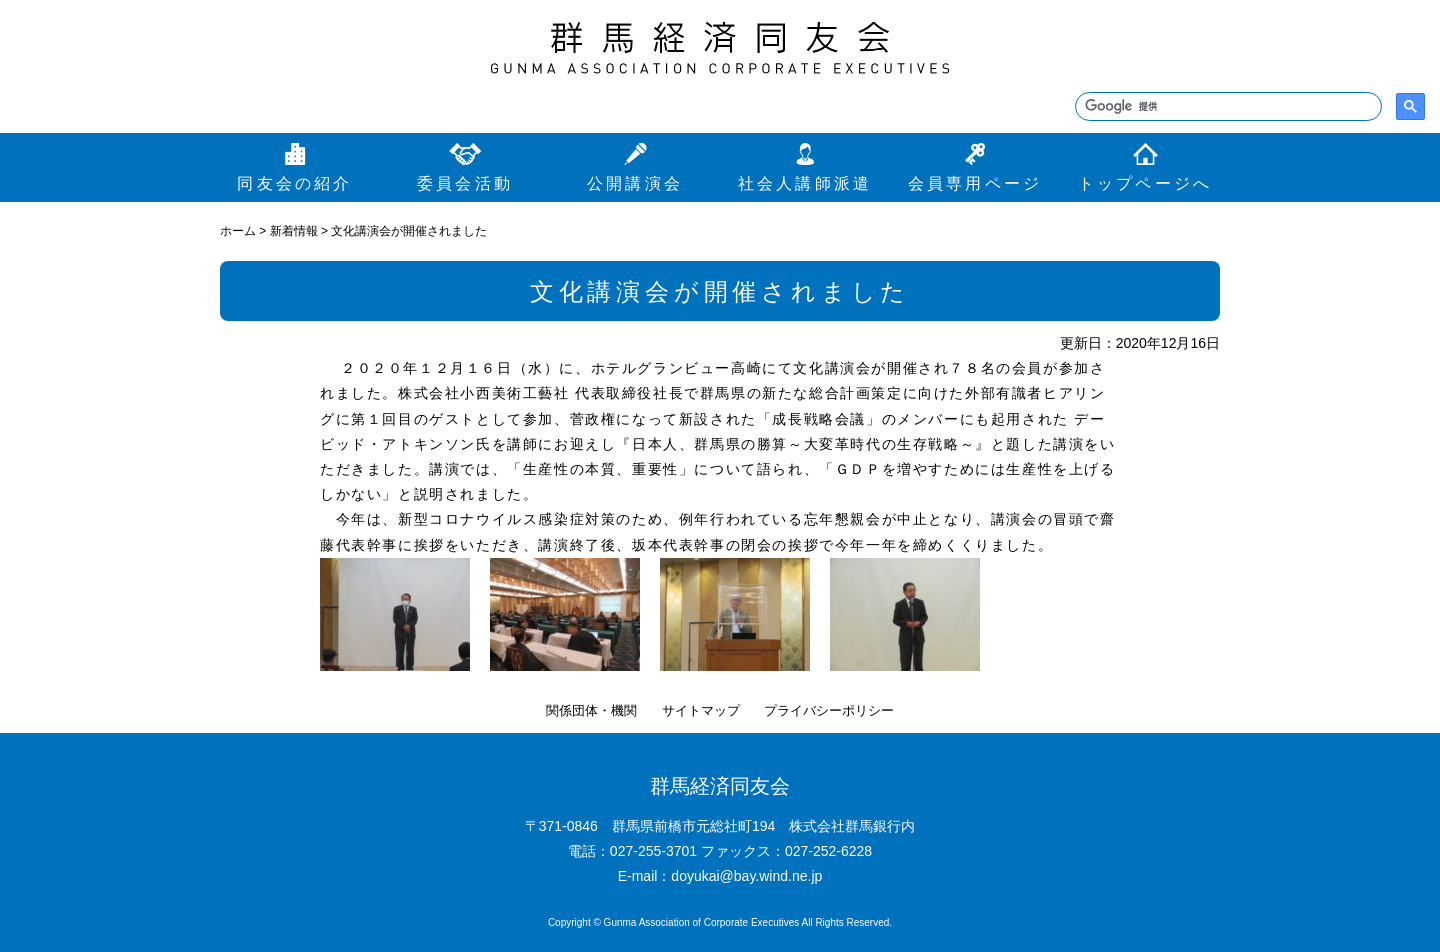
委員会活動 (465, 183)
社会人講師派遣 (805, 183)
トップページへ (1145, 183)
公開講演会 (635, 183)
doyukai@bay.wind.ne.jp (746, 876)
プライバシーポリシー (829, 710)
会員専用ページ (975, 183)
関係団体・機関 (591, 710)
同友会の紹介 (294, 183)
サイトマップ (701, 710)
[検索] (1226, 107)
